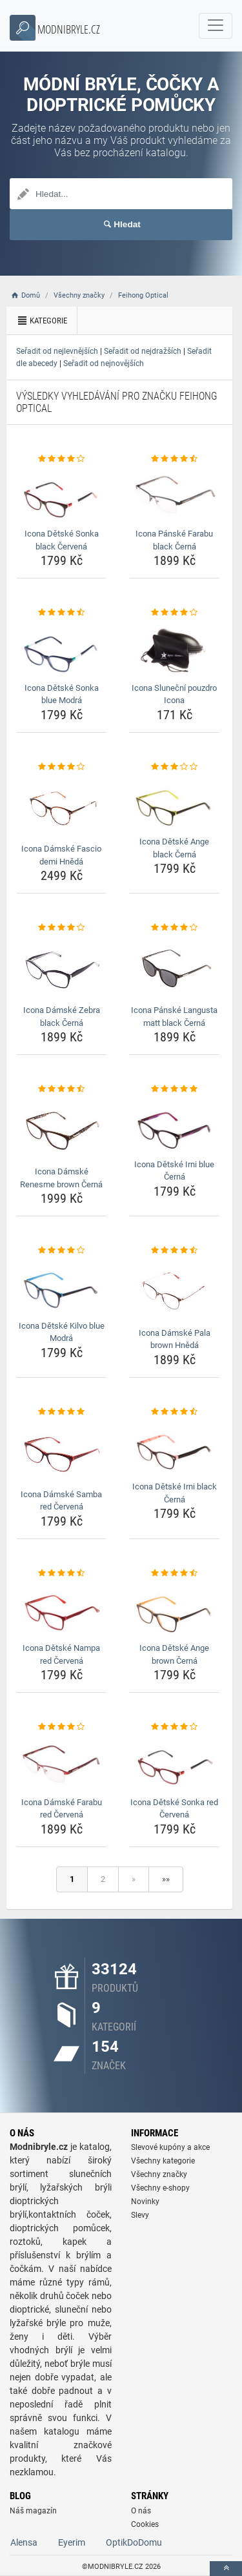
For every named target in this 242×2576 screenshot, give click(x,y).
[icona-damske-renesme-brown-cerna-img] (61, 1129)
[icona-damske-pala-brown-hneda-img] (174, 1290)
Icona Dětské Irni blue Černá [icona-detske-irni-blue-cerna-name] (174, 1171)
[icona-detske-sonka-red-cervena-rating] (174, 1727)
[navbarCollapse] (215, 26)
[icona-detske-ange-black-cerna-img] (174, 802)
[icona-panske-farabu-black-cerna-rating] (174, 459)
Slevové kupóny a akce (170, 2147)
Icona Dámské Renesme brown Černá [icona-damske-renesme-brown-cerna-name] (61, 1178)
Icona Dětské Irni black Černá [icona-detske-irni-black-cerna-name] (174, 1493)
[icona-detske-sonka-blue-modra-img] (61, 649)
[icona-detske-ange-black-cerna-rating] (174, 767)
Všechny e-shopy (160, 2188)
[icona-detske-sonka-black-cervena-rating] (61, 459)
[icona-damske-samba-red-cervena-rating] (61, 1412)
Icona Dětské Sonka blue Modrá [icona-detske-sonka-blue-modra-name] (62, 694)
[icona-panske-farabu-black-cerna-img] (174, 494)
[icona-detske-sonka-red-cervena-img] (174, 1763)
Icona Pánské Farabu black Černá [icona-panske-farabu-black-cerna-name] (174, 540)
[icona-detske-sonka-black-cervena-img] (61, 494)
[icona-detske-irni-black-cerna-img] (174, 1447)
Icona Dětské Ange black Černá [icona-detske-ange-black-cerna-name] (174, 848)
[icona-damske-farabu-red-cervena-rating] (61, 1727)
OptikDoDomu (134, 2542)
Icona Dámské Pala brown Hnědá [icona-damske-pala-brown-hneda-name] (174, 1339)
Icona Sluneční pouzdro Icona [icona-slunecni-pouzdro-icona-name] (174, 694)
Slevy (140, 2215)
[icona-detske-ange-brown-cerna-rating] (174, 1573)
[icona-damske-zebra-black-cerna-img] (61, 967)
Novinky (145, 2201)
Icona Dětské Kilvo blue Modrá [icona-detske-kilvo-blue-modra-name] (62, 1332)
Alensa (23, 2542)
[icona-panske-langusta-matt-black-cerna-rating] (174, 927)
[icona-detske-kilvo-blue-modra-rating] (61, 1250)
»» (166, 1879)
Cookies (145, 2524)
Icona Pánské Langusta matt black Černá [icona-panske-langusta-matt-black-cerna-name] (174, 1016)
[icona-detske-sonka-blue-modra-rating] (61, 612)
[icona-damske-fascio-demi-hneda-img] (61, 806)
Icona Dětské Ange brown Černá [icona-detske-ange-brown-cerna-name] (174, 1654)
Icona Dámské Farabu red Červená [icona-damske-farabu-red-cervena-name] (61, 1808)
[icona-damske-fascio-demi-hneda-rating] (61, 767)
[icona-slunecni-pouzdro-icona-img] (174, 649)
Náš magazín (33, 2510)
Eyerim (71, 2542)
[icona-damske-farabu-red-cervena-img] (61, 1763)
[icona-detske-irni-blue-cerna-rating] (174, 1089)
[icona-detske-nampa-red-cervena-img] (61, 1609)
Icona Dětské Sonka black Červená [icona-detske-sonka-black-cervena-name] (62, 540)
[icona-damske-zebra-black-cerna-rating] (61, 927)
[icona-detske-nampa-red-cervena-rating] (61, 1573)
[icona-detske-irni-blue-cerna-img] (174, 1125)
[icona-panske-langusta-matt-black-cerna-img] (174, 967)
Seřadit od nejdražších (142, 351)
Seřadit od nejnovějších (103, 363)
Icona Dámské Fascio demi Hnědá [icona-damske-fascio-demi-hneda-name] (61, 855)
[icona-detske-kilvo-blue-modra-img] (61, 1286)
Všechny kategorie (163, 2160)
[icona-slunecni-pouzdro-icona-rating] (174, 612)
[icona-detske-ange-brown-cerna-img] (174, 1609)
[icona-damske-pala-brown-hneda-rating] (174, 1250)
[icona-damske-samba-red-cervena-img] (61, 1451)
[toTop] (226, 2568)
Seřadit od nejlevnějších (57, 351)
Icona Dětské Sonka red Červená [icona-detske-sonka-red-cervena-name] (174, 1808)
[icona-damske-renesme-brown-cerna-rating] (61, 1089)
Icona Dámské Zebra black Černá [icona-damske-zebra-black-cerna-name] (61, 1016)
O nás (141, 2510)
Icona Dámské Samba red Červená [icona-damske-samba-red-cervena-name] (61, 1500)
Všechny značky (159, 2174)
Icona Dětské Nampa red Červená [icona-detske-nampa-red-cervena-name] (61, 1654)
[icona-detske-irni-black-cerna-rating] (174, 1412)
